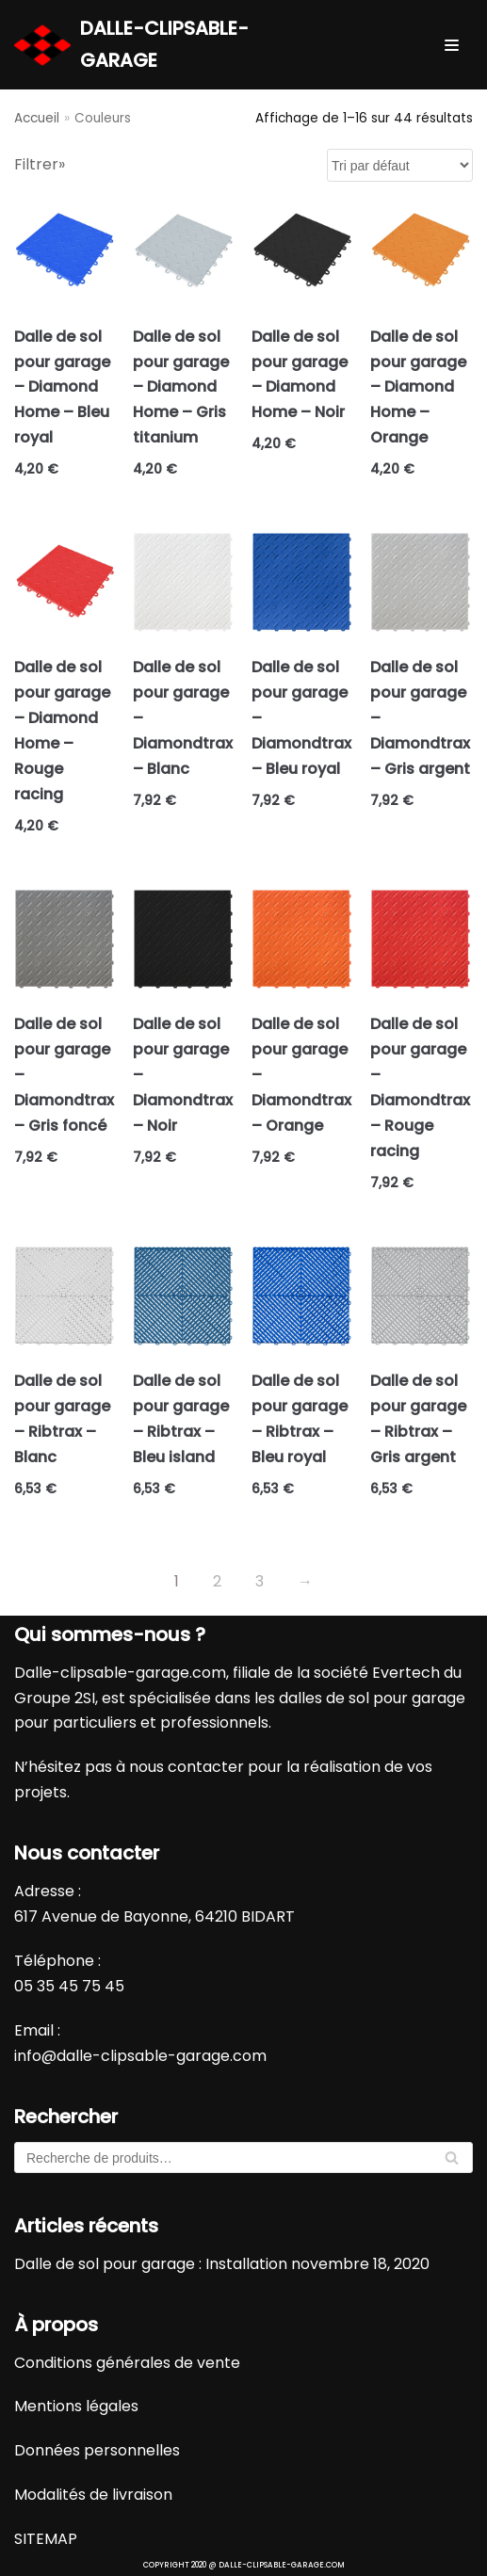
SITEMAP (45, 2539)
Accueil (36, 118)
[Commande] (400, 165)
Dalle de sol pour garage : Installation (150, 2264)
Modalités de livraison (93, 2494)
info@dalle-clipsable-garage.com (140, 2056)
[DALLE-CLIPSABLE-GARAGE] (162, 44)
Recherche (452, 2162)
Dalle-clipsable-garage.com (120, 1672)
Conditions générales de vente (127, 2363)
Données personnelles (97, 2450)
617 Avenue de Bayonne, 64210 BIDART (154, 1916)
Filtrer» (39, 164)
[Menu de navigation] (451, 45)
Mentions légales (76, 2406)
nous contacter (186, 1767)
